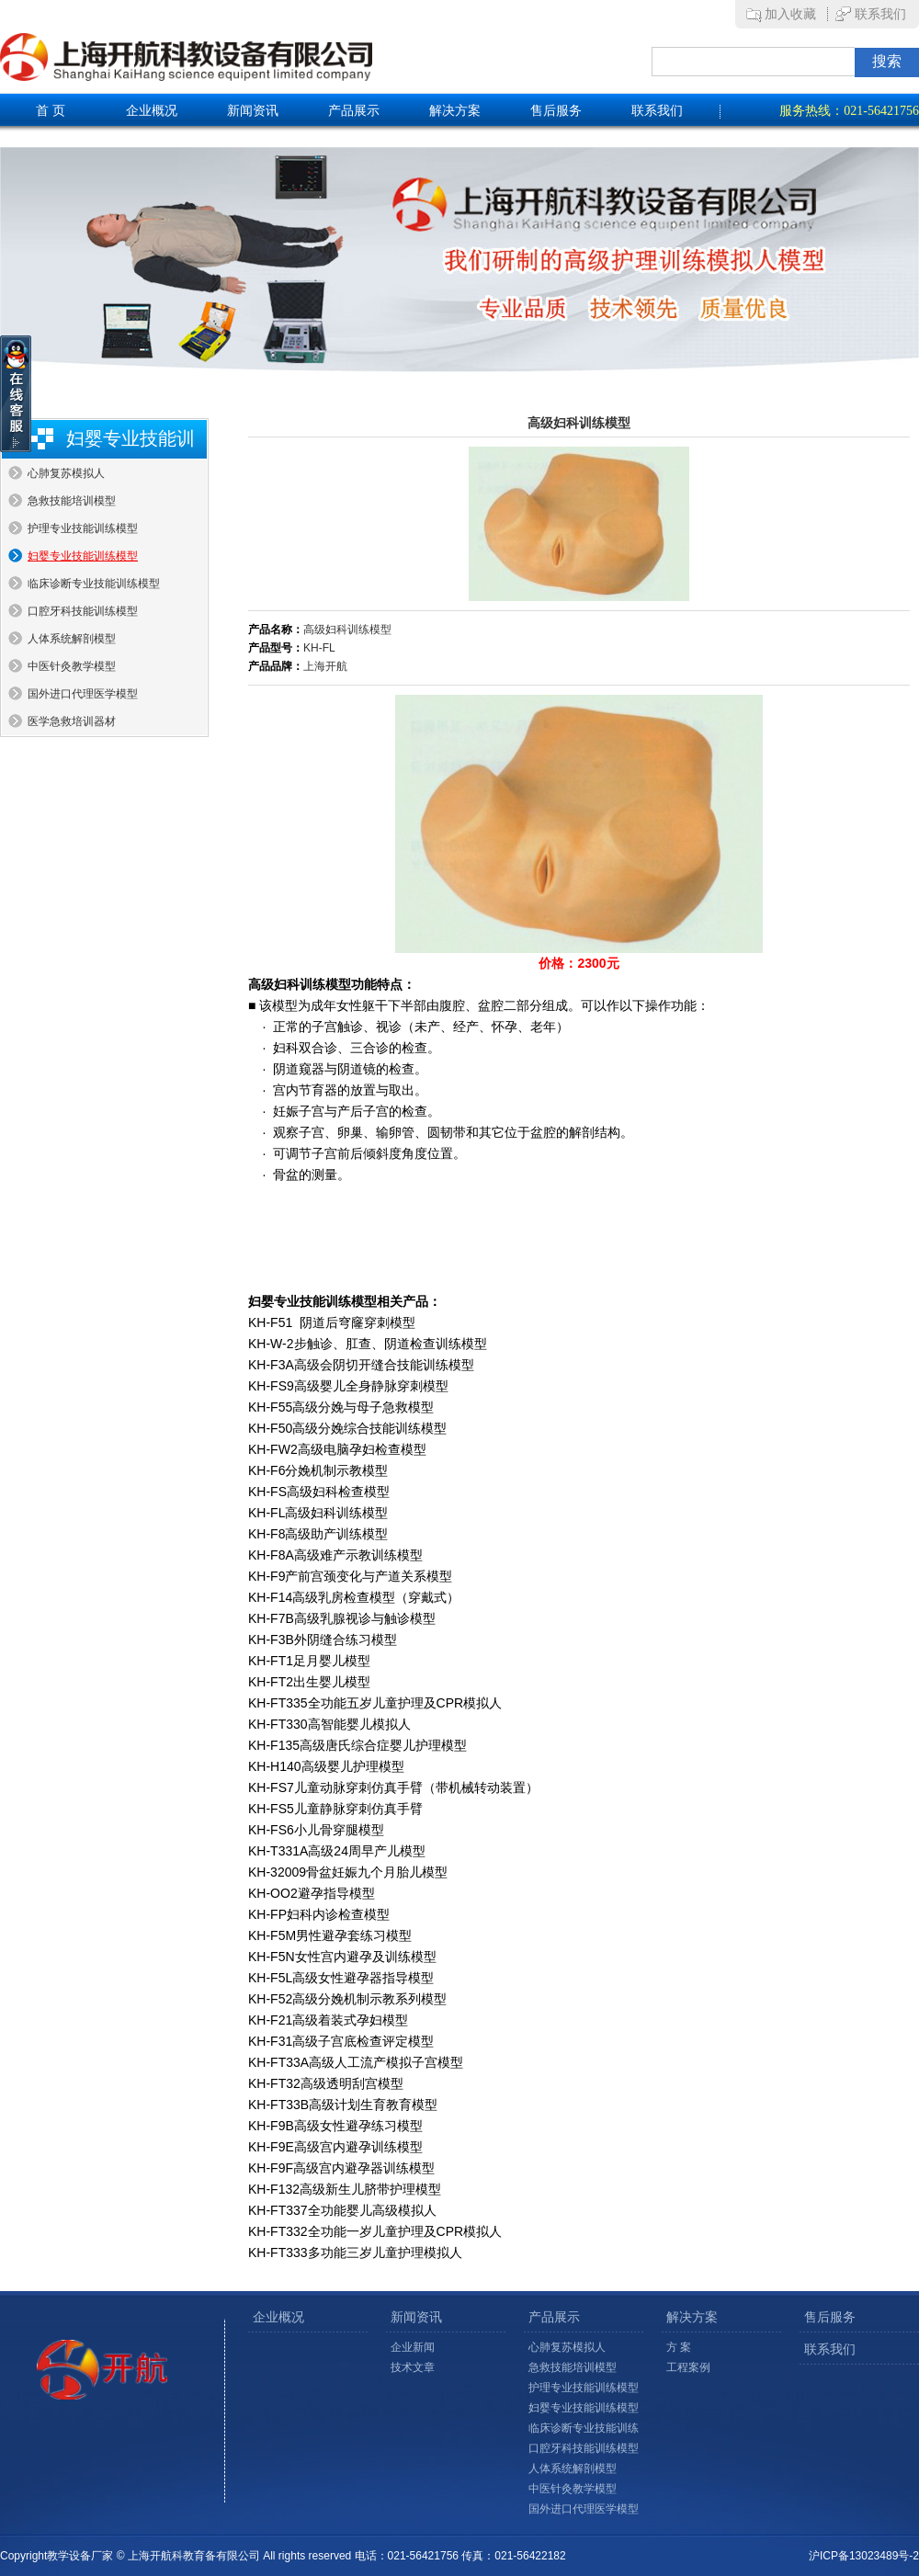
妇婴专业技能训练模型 (83, 556)
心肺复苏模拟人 (66, 473)
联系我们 (880, 14)
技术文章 (413, 2367)
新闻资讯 (252, 111)
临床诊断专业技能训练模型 (94, 583)
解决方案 (455, 111)
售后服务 (556, 111)
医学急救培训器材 (72, 721)
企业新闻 (413, 2347)
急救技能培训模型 (72, 500)
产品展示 (354, 111)
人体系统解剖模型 (72, 638)
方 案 (678, 2347)
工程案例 (688, 2367)
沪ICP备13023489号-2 (864, 2555)
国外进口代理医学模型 (83, 693)
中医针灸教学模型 (72, 666)
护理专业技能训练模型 (83, 528)
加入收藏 (790, 14)
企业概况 (151, 111)
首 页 (50, 111)
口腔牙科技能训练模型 (83, 611)
